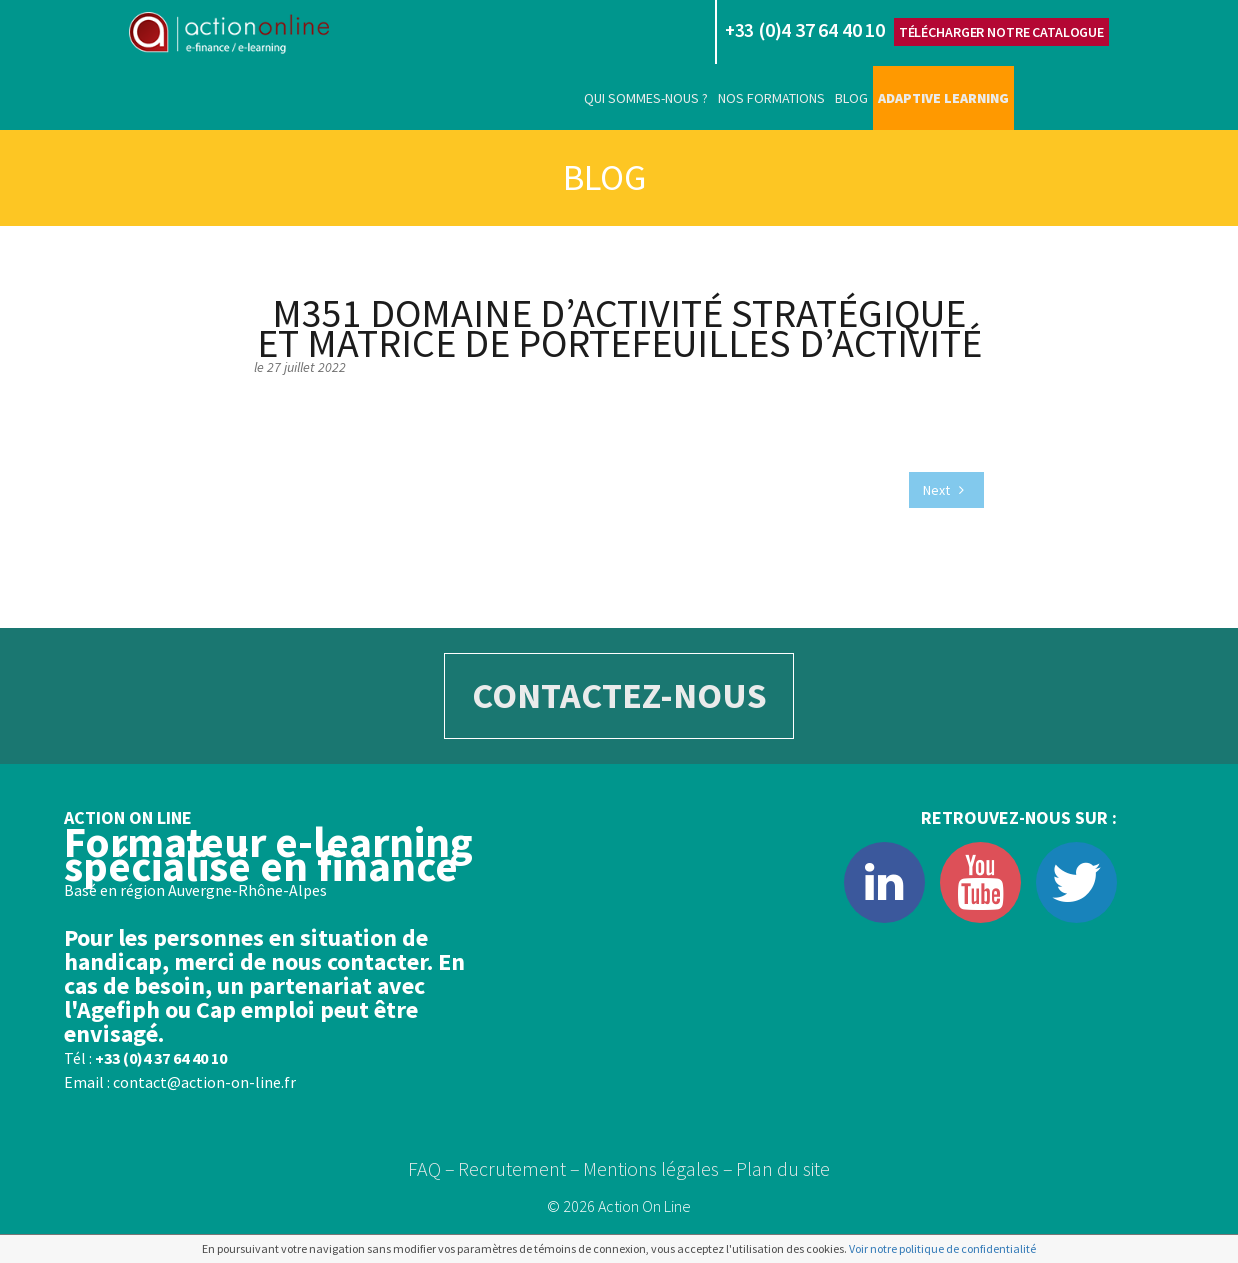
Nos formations (771, 98)
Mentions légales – (658, 1168)
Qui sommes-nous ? (646, 98)
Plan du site (783, 1168)
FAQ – (431, 1168)
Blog (851, 98)
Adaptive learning (943, 98)
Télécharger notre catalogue (1001, 32)
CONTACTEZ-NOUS (619, 695)
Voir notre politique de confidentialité (942, 1248)
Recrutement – (519, 1168)
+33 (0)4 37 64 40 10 (161, 1058)
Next (943, 490)
